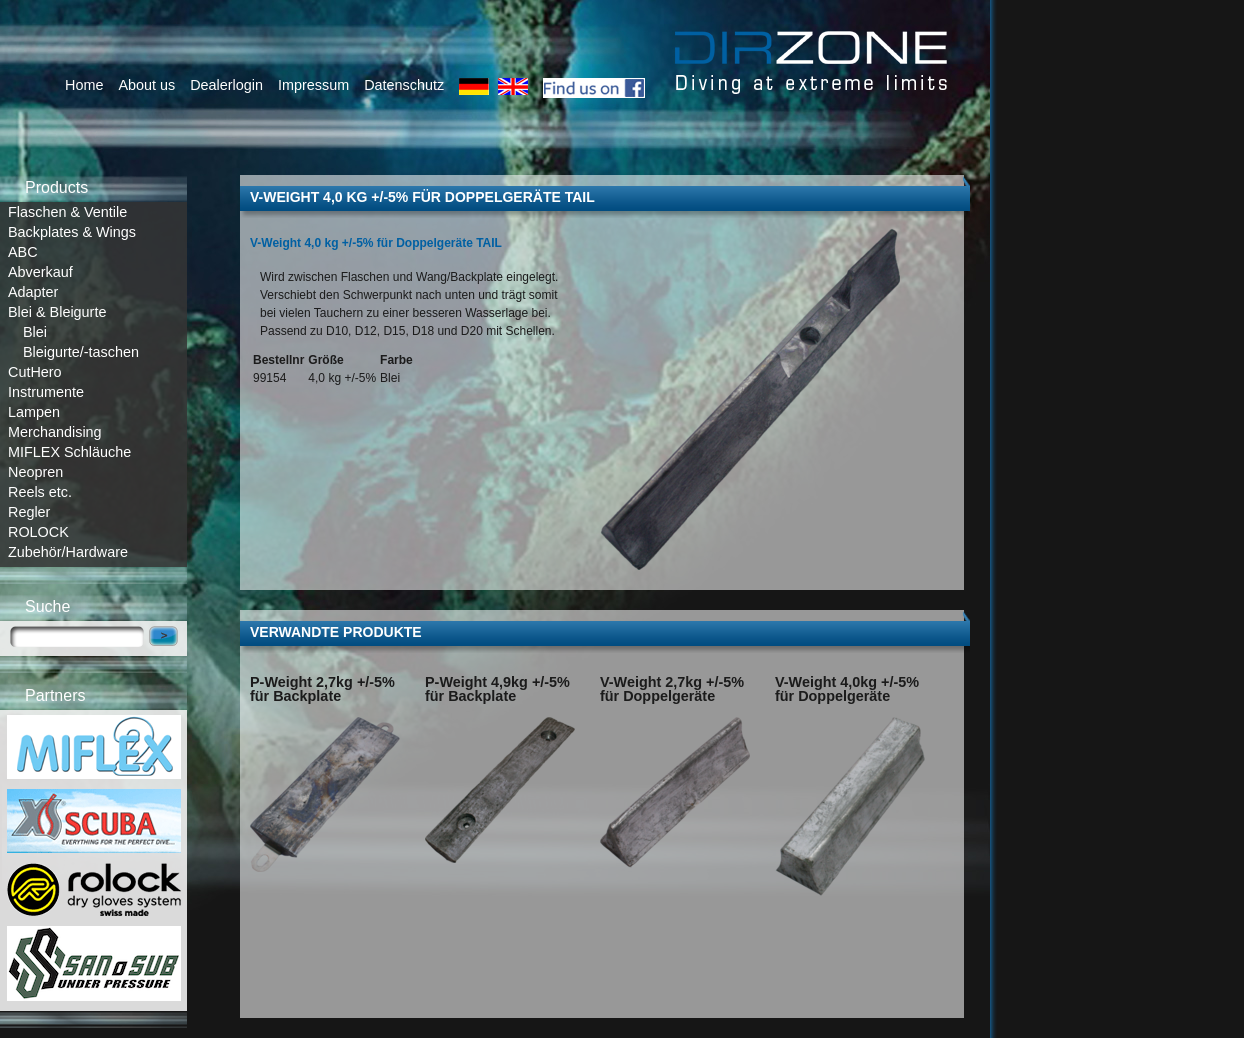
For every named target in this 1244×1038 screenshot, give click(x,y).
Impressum (313, 85)
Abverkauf (40, 272)
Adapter (33, 292)
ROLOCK (38, 532)
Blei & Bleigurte (57, 312)
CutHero (35, 372)
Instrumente (46, 392)
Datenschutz (404, 85)
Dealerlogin (226, 85)
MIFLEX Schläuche (69, 452)
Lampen (34, 412)
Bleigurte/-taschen (81, 352)
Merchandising (55, 432)
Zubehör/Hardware (68, 552)
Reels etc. (40, 492)
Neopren (35, 472)
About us (146, 85)
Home (84, 85)
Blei (35, 332)
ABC (23, 252)
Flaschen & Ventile (67, 212)
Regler (29, 512)
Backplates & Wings (72, 232)
